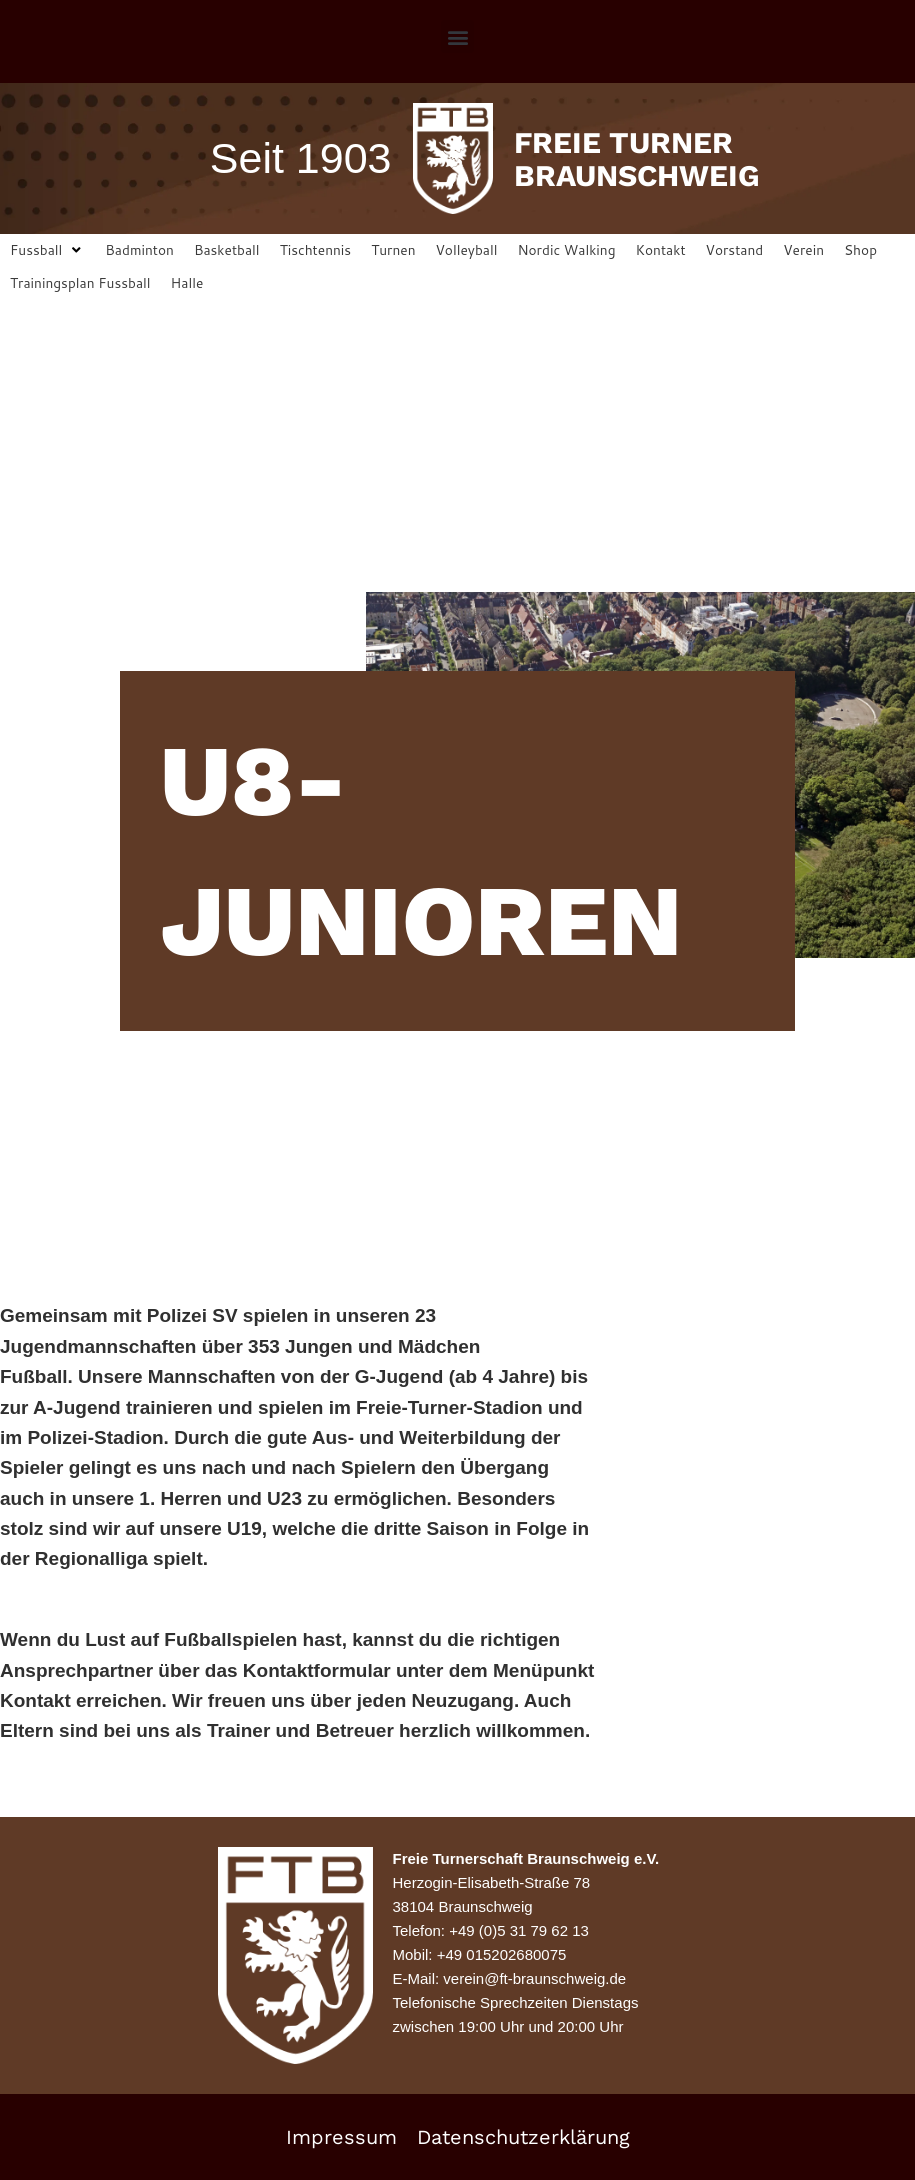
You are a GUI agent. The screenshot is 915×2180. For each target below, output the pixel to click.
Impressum (341, 2137)
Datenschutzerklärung (523, 2137)
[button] (457, 36)
